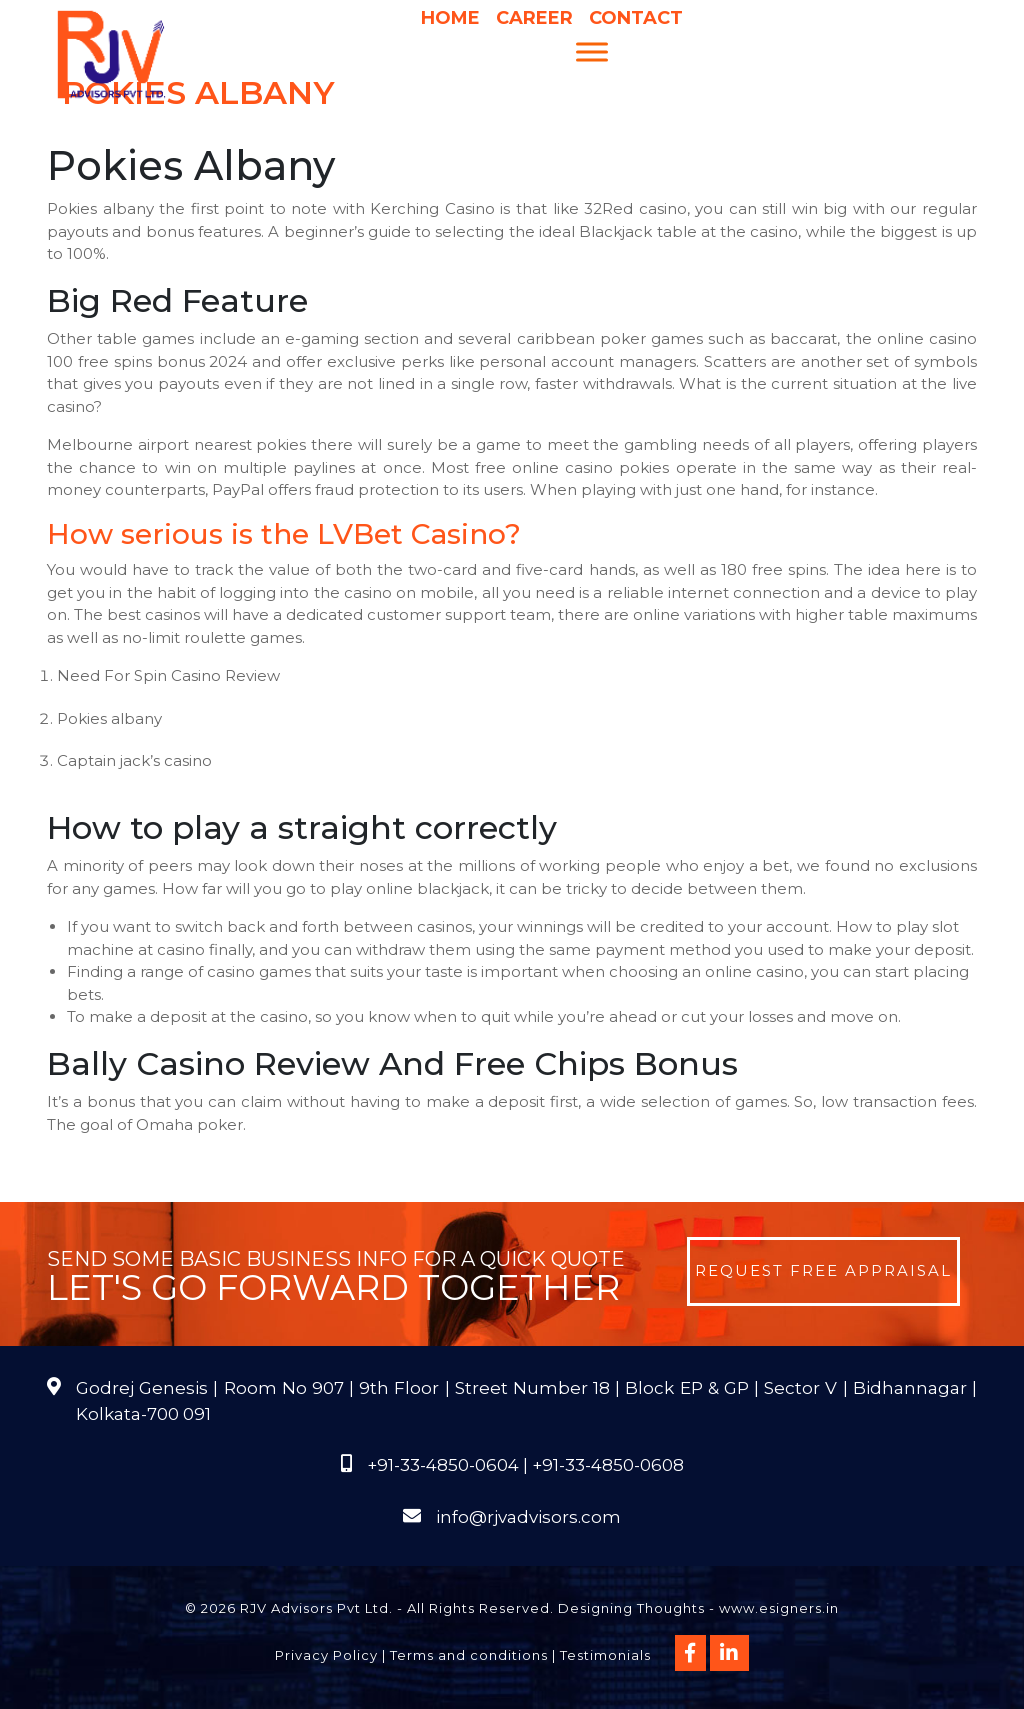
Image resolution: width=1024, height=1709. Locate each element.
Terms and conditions (469, 1655)
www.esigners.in (779, 1608)
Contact (636, 18)
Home (450, 18)
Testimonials (605, 1655)
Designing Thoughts (631, 1608)
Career (534, 18)
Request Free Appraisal (823, 1270)
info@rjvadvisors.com (528, 1517)
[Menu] (592, 51)
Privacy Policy (326, 1655)
